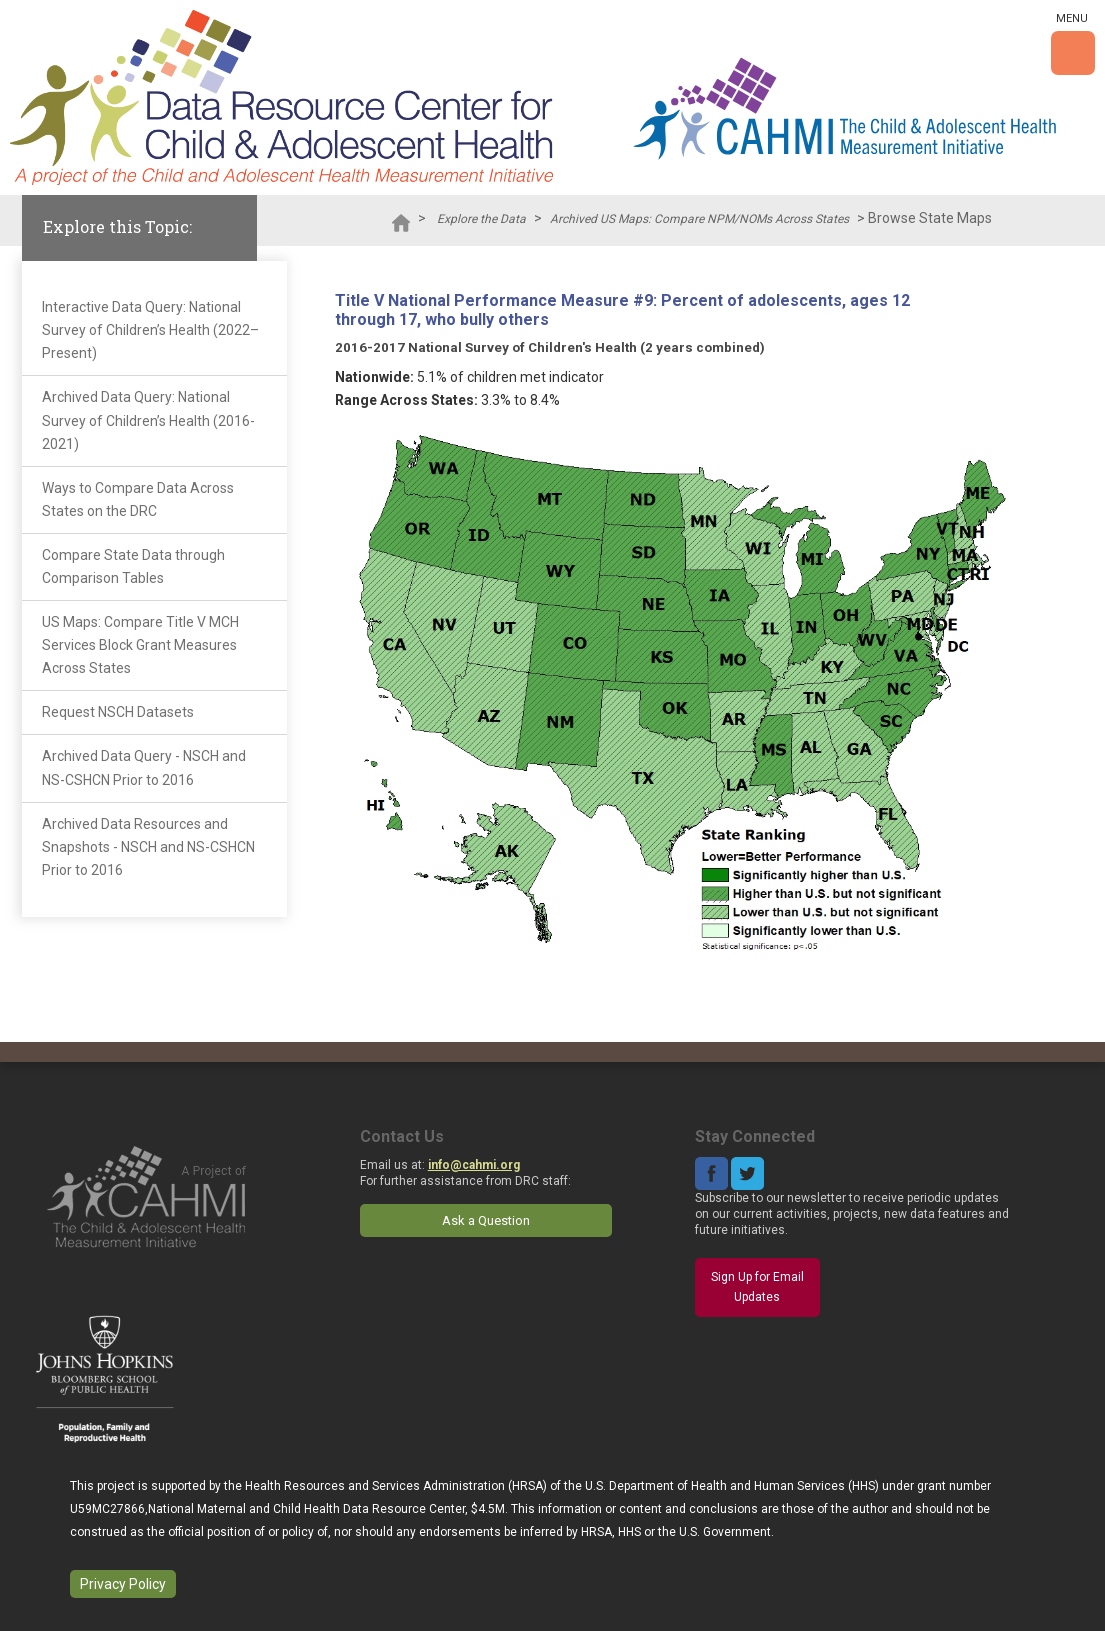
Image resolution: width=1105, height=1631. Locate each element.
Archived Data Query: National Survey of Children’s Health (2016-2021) (148, 420)
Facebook (711, 1173)
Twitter (747, 1173)
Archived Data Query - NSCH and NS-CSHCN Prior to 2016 (144, 767)
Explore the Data (481, 219)
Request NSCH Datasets (118, 712)
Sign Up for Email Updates (757, 1287)
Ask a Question (486, 1220)
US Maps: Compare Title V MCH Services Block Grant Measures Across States (140, 645)
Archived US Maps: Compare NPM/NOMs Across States (699, 219)
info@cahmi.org (474, 1165)
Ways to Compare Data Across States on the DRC (138, 499)
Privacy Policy (123, 1584)
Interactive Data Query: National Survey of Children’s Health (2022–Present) (150, 330)
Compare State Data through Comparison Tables (133, 566)
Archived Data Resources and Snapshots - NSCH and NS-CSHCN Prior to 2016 (148, 847)
